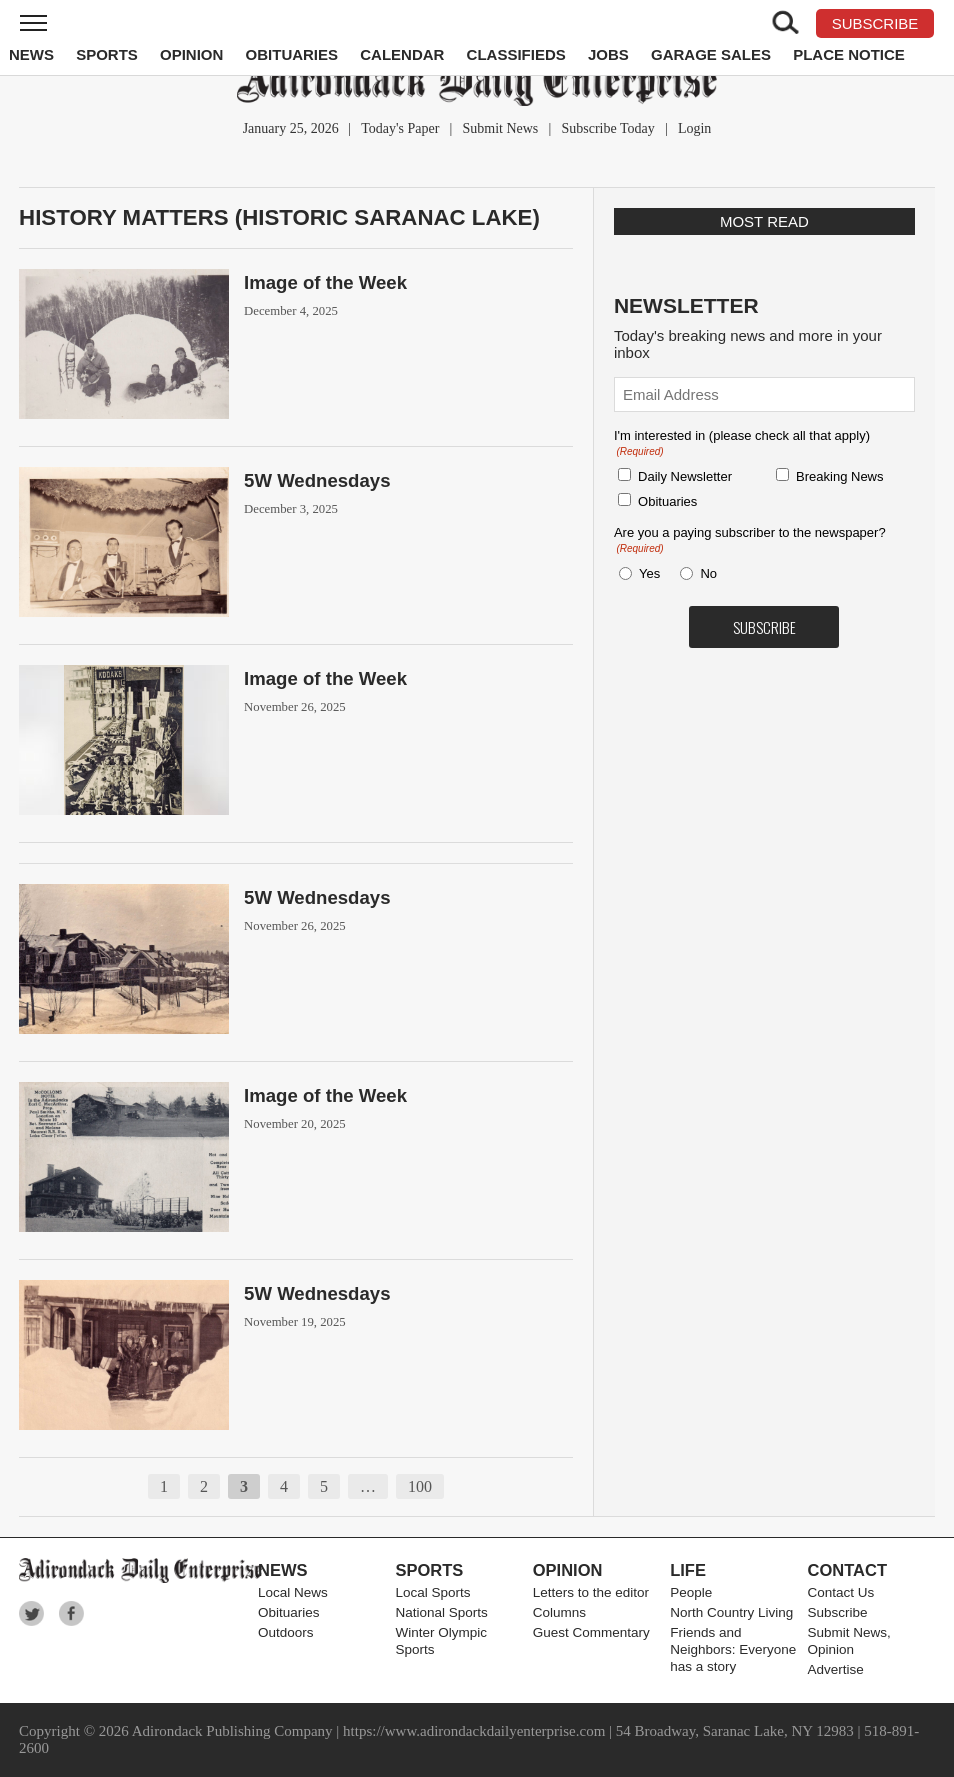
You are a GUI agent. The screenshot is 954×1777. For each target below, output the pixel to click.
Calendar (402, 54)
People (691, 1592)
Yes (646, 573)
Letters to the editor (591, 1592)
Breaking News (839, 476)
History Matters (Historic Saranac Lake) (279, 217)
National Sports (441, 1612)
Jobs (608, 54)
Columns (559, 1612)
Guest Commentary (591, 1632)
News (31, 54)
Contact (847, 1570)
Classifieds (516, 54)
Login (694, 128)
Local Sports (432, 1592)
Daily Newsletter (685, 476)
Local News (293, 1592)
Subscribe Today (607, 128)
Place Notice (849, 54)
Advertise (836, 1669)
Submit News (500, 128)
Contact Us (841, 1592)
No (708, 573)
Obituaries (292, 54)
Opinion (191, 54)
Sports (107, 54)
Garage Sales (711, 54)
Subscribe (838, 1612)
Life (688, 1570)
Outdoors (286, 1632)
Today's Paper (400, 128)
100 (420, 1486)
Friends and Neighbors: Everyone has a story (733, 1649)
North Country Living (731, 1612)
